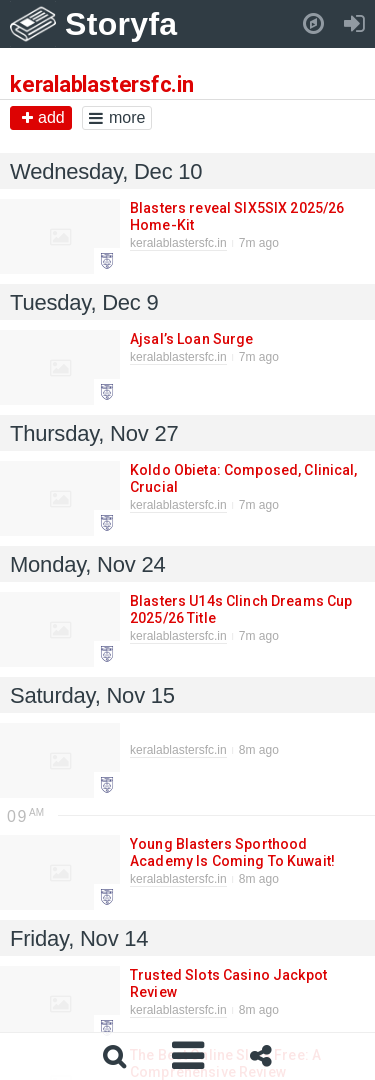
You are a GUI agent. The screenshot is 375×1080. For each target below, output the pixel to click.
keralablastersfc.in (178, 243)
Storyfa (121, 24)
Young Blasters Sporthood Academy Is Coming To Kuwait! (231, 852)
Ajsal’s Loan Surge (191, 339)
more (117, 117)
